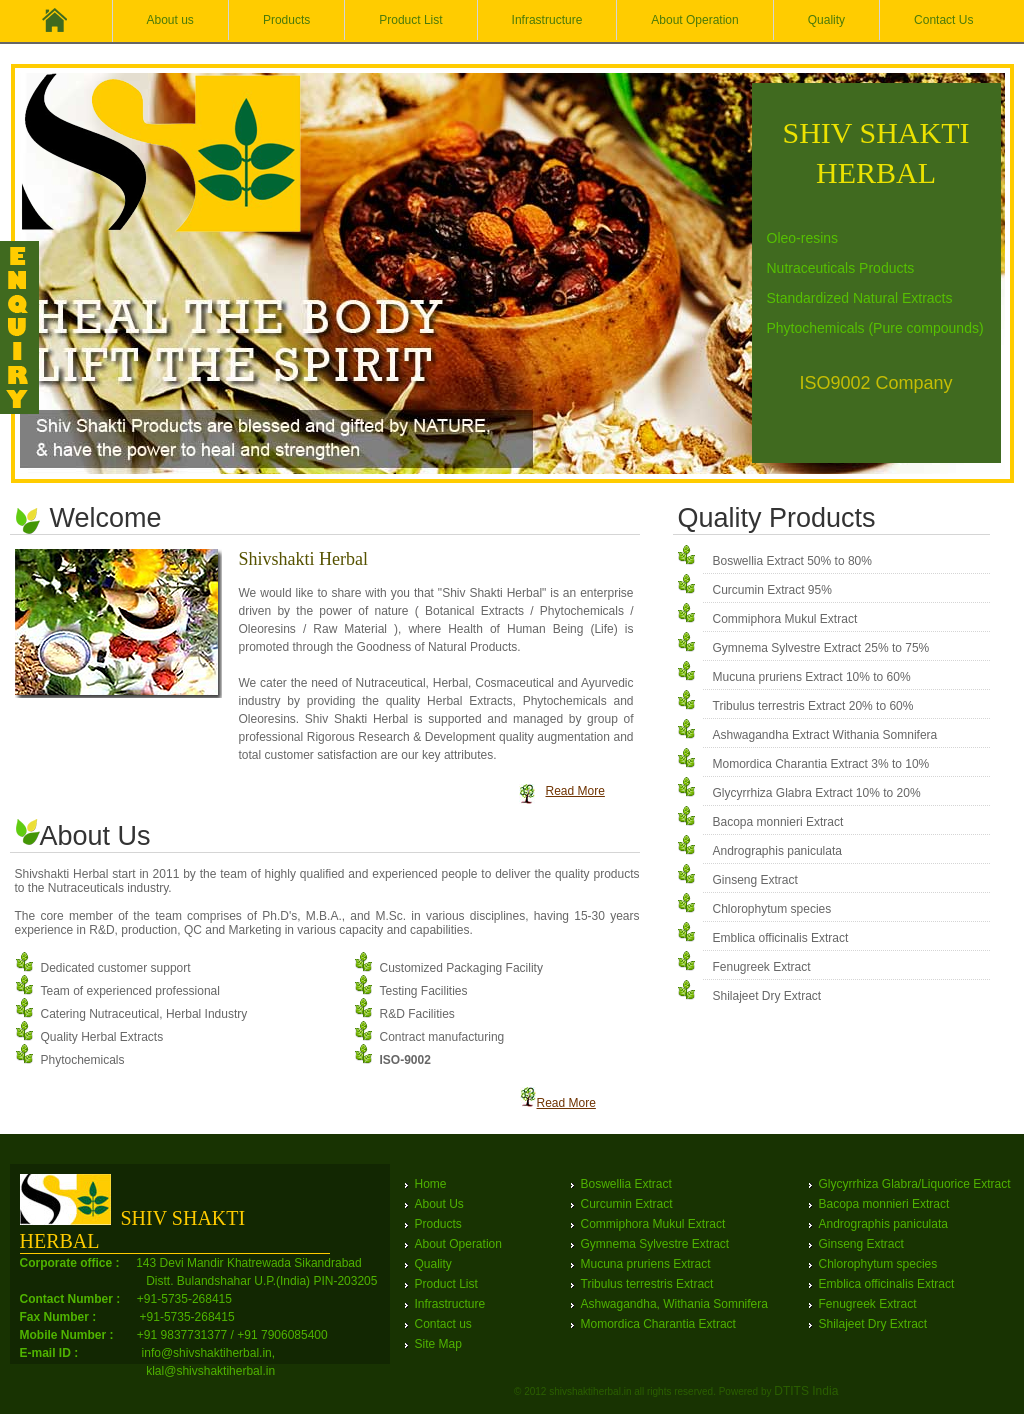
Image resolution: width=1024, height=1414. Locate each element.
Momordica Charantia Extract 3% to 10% (821, 764)
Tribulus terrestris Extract (647, 1284)
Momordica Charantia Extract (658, 1324)
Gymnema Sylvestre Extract (655, 1244)
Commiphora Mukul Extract (785, 619)
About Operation (694, 20)
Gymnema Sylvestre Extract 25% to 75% (821, 648)
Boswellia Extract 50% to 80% (792, 561)
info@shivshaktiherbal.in (207, 1353)
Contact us (443, 1324)
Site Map (438, 1344)
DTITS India (806, 1391)
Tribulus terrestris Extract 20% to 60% (813, 706)
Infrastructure (547, 20)
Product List (410, 20)
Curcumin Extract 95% (772, 590)
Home (431, 1184)
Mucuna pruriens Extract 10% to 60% (812, 677)
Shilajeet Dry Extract (767, 996)
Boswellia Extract (626, 1184)
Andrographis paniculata (777, 851)
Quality (826, 20)
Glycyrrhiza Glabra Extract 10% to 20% (817, 793)
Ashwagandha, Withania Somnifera (674, 1304)
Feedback (20, 327)
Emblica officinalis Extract (781, 938)
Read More (575, 791)
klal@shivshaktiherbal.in (210, 1371)
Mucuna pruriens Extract (646, 1264)
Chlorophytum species (772, 909)
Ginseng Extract (755, 880)
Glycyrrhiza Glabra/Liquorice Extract (915, 1184)
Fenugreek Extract (762, 967)
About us (170, 20)
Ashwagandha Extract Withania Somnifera (825, 735)
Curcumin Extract (627, 1204)
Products (286, 20)
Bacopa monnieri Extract (778, 822)
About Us (439, 1204)
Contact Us (943, 20)
